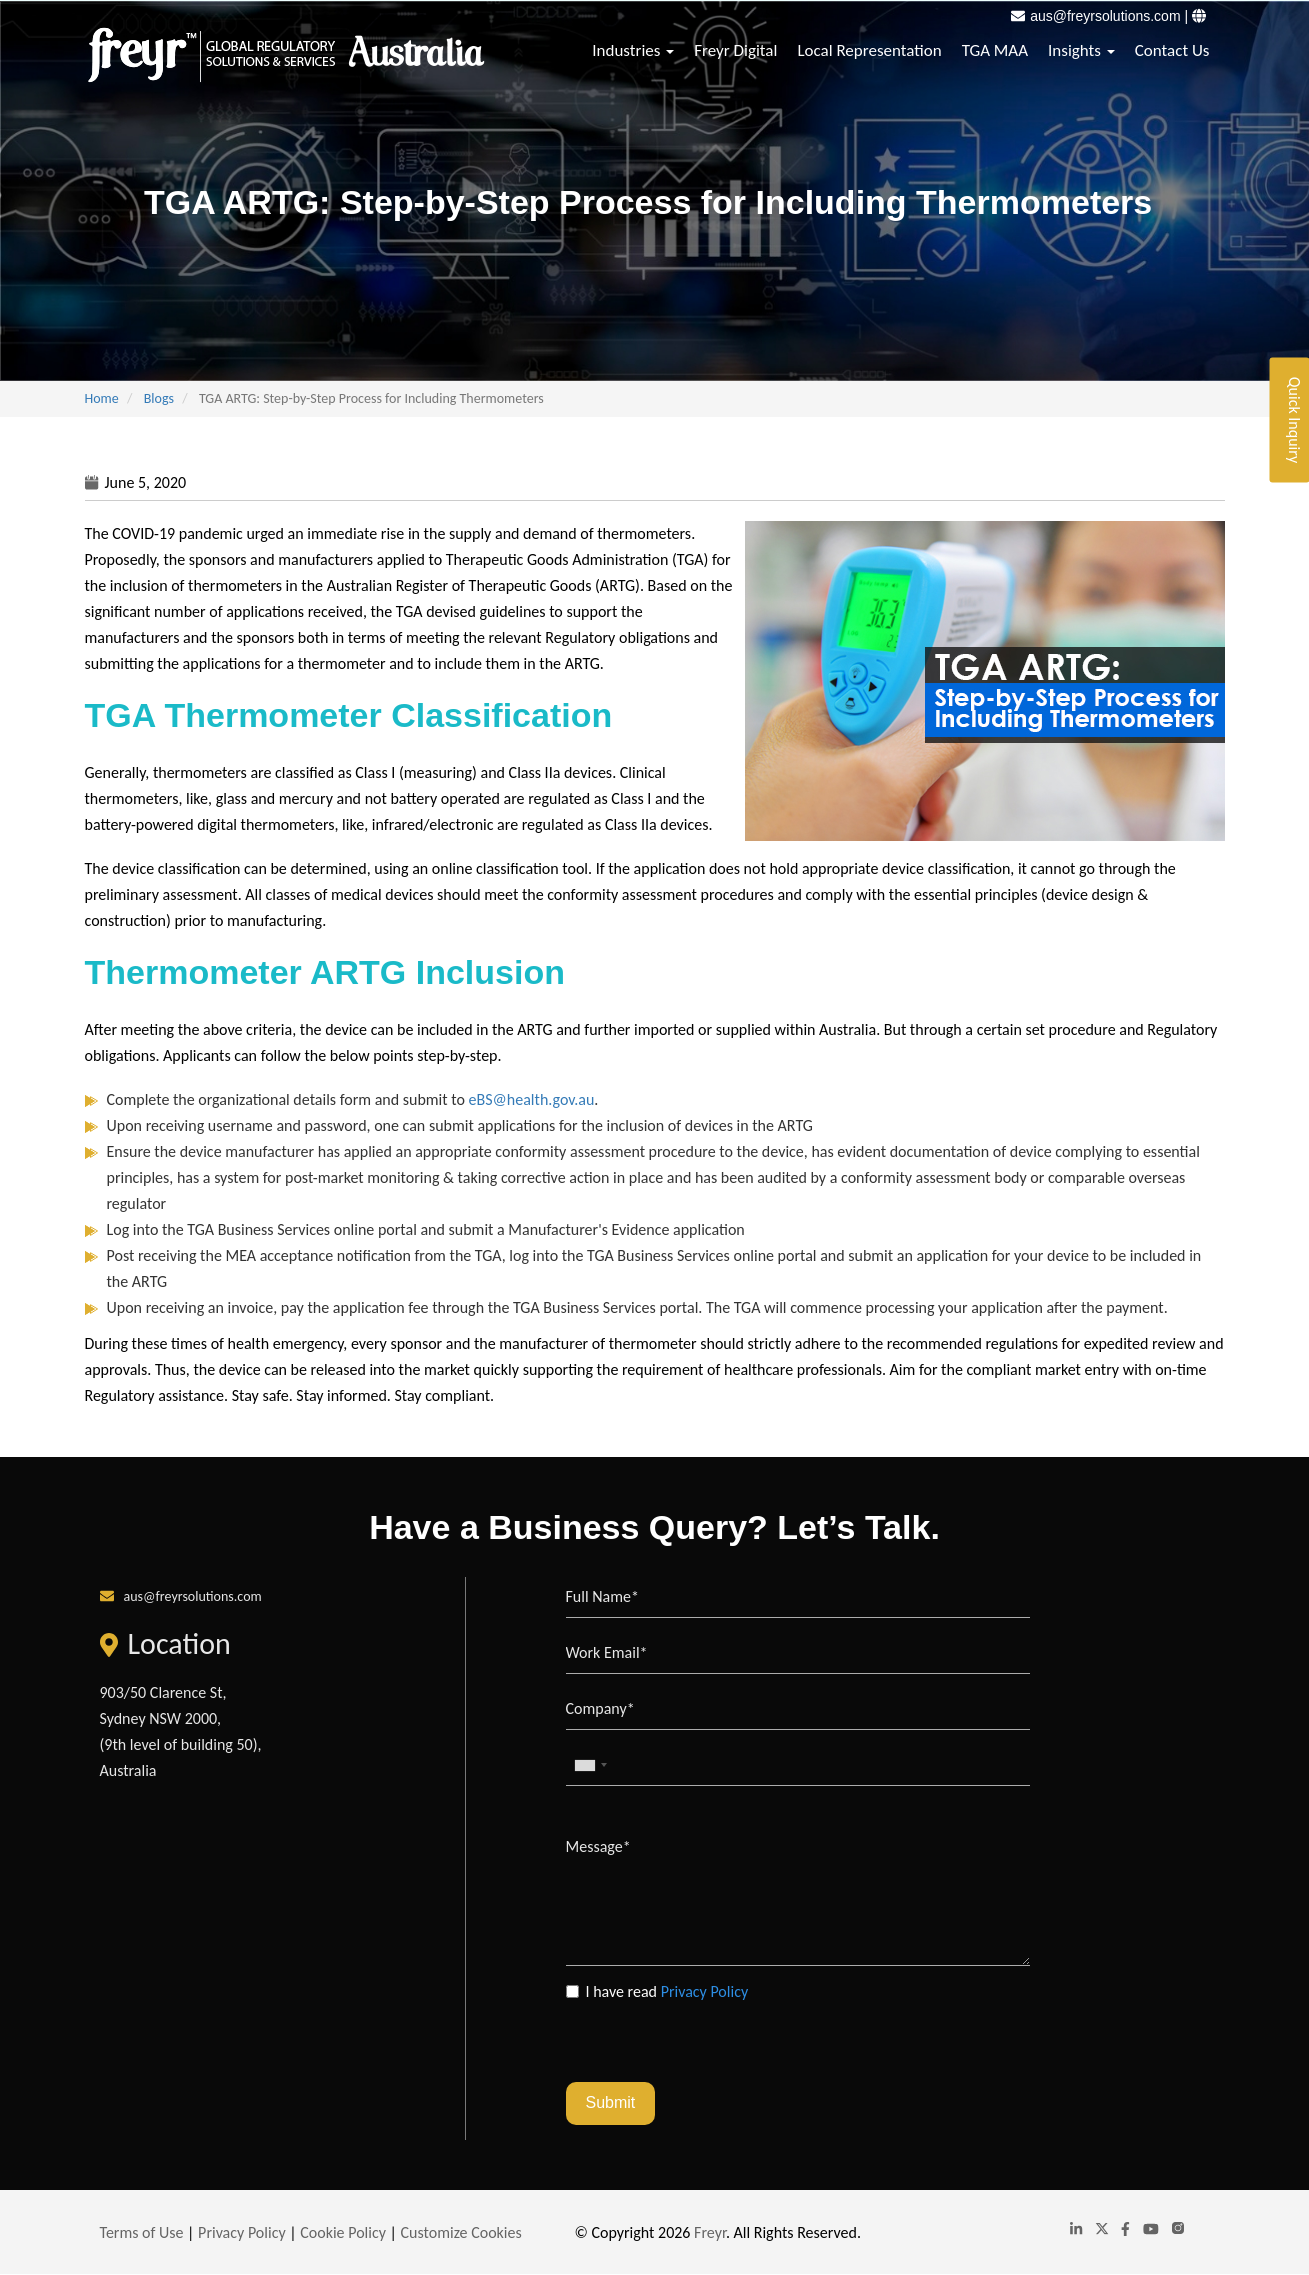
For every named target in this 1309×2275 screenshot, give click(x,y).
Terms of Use (142, 2232)
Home (102, 398)
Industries (633, 50)
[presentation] (718, 2043)
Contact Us (1172, 50)
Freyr (710, 2232)
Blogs (159, 398)
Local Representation (869, 50)
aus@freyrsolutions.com (1105, 16)
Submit (611, 2102)
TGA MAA (995, 50)
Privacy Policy (705, 1991)
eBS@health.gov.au (532, 1099)
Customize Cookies (461, 2232)
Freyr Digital (735, 50)
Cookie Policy (343, 2232)
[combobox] (590, 1765)
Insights (1081, 50)
